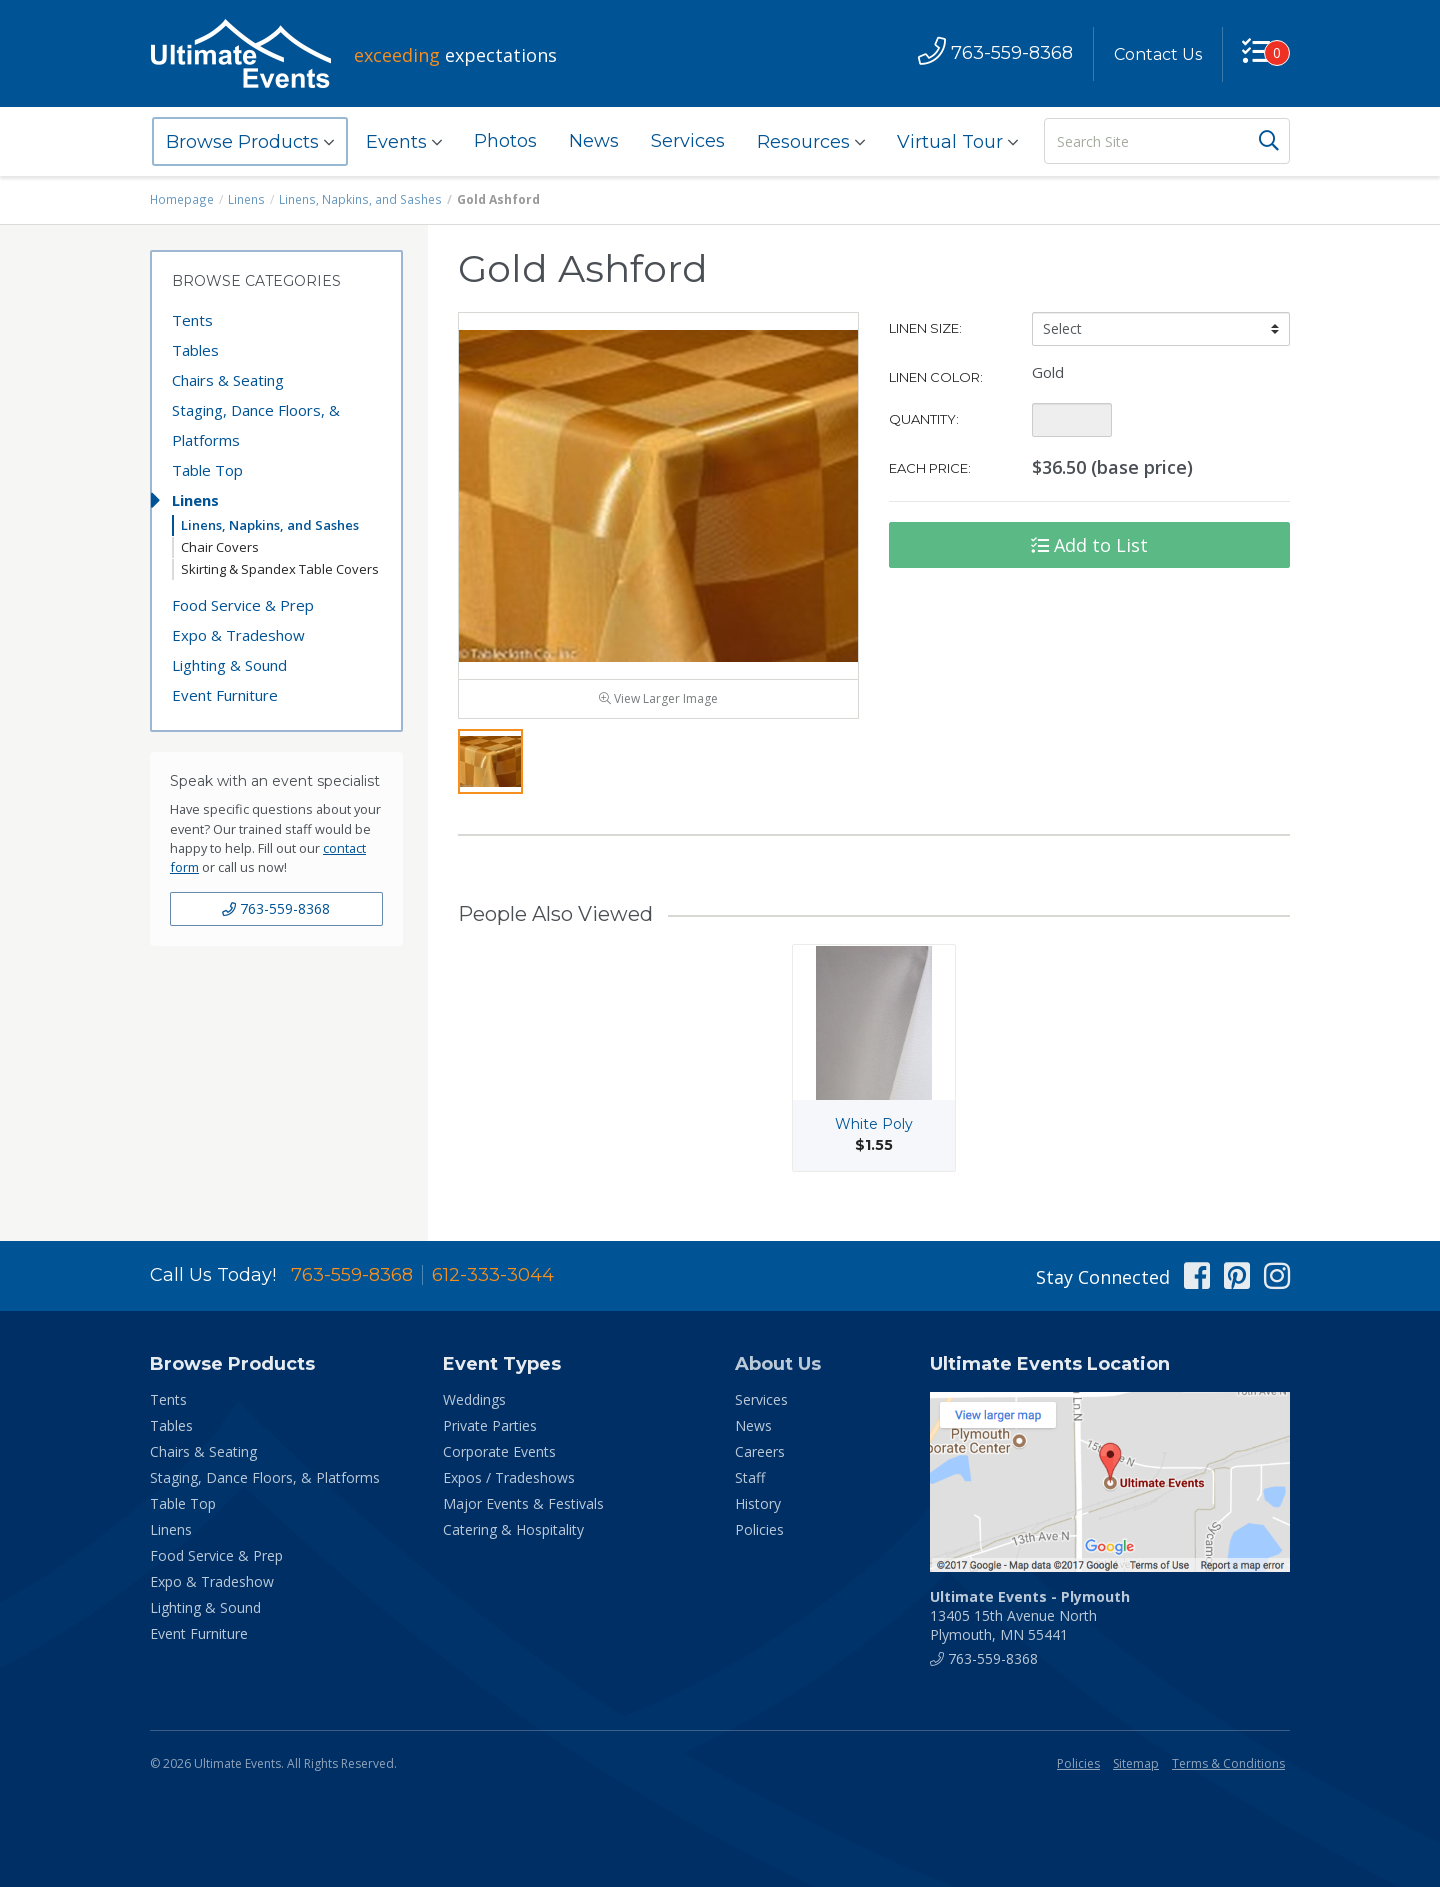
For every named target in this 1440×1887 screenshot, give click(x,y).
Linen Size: (925, 328)
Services (688, 141)
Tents (192, 320)
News (594, 141)
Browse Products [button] (250, 142)
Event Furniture (225, 695)
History (758, 1503)
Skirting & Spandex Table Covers (280, 569)
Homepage (182, 199)
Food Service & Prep (243, 605)
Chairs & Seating (228, 380)
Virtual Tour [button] (957, 142)
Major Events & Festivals (523, 1503)
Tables (195, 350)
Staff (750, 1477)
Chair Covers (220, 547)
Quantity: (924, 419)
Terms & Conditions (1228, 1763)
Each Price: (930, 468)
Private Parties (490, 1425)
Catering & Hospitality (513, 1529)
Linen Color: (936, 377)
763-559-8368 (276, 908)
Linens (246, 199)
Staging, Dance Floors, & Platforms (256, 425)
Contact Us (1157, 54)
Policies (759, 1529)
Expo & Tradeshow (238, 635)
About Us (778, 1364)
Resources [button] (811, 142)
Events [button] (404, 142)
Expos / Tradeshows (509, 1477)
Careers (760, 1451)
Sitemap (1136, 1763)
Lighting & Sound (229, 665)
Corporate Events (499, 1451)
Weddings (474, 1399)
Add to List (1089, 545)
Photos (505, 141)
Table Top (207, 470)
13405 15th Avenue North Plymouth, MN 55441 (1030, 1615)
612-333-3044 (493, 1275)
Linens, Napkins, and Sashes (357, 199)
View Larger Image (658, 702)
